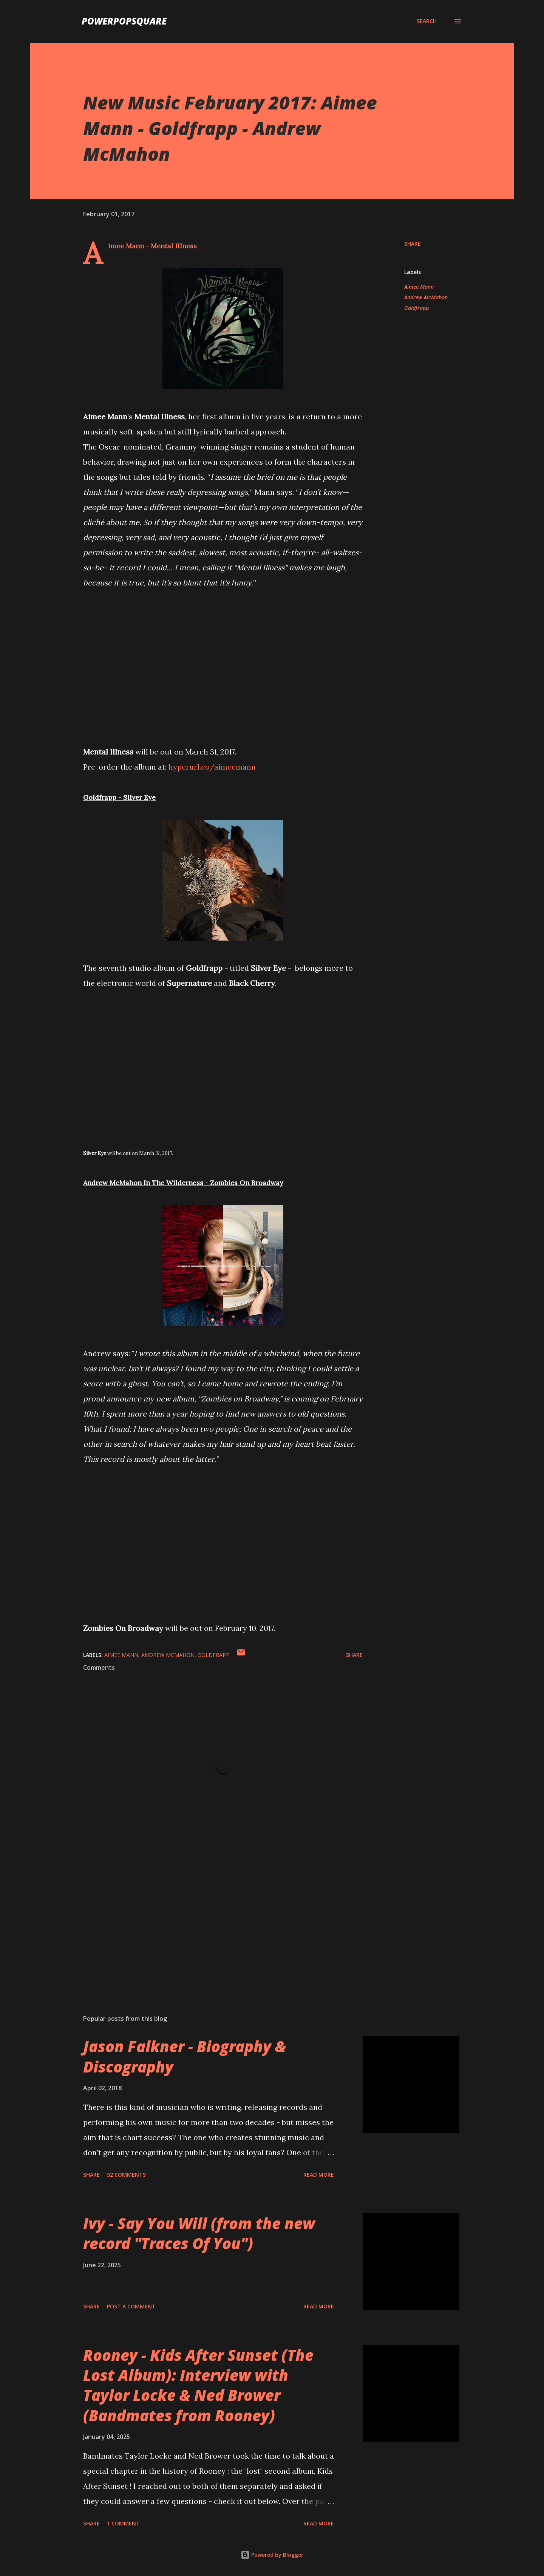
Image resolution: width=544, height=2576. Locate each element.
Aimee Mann (419, 286)
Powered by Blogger (272, 2554)
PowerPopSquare (124, 21)
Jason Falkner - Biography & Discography (184, 2056)
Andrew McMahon (426, 297)
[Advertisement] (210, 1920)
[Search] (427, 21)
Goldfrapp (416, 307)
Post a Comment (131, 2306)
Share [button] (412, 243)
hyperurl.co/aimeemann (212, 766)
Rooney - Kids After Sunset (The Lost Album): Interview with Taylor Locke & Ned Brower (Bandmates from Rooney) (198, 2385)
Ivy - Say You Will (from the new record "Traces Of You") (199, 2233)
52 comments (126, 2174)
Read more (318, 2174)
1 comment (123, 2523)
